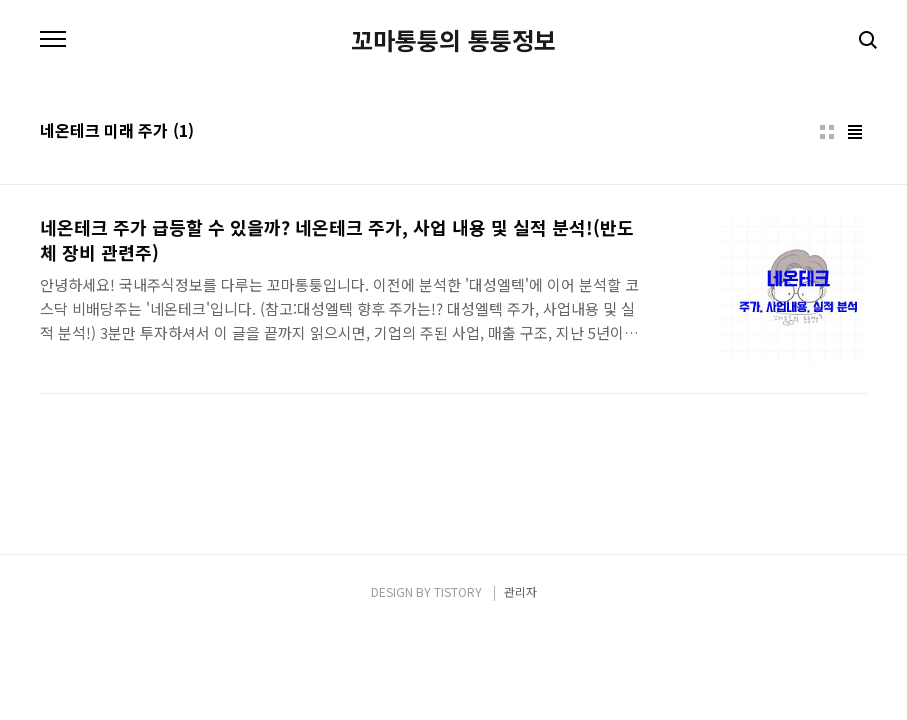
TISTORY (458, 591)
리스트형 (855, 132)
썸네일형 (827, 132)
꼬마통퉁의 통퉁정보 (453, 40)
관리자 (520, 591)
